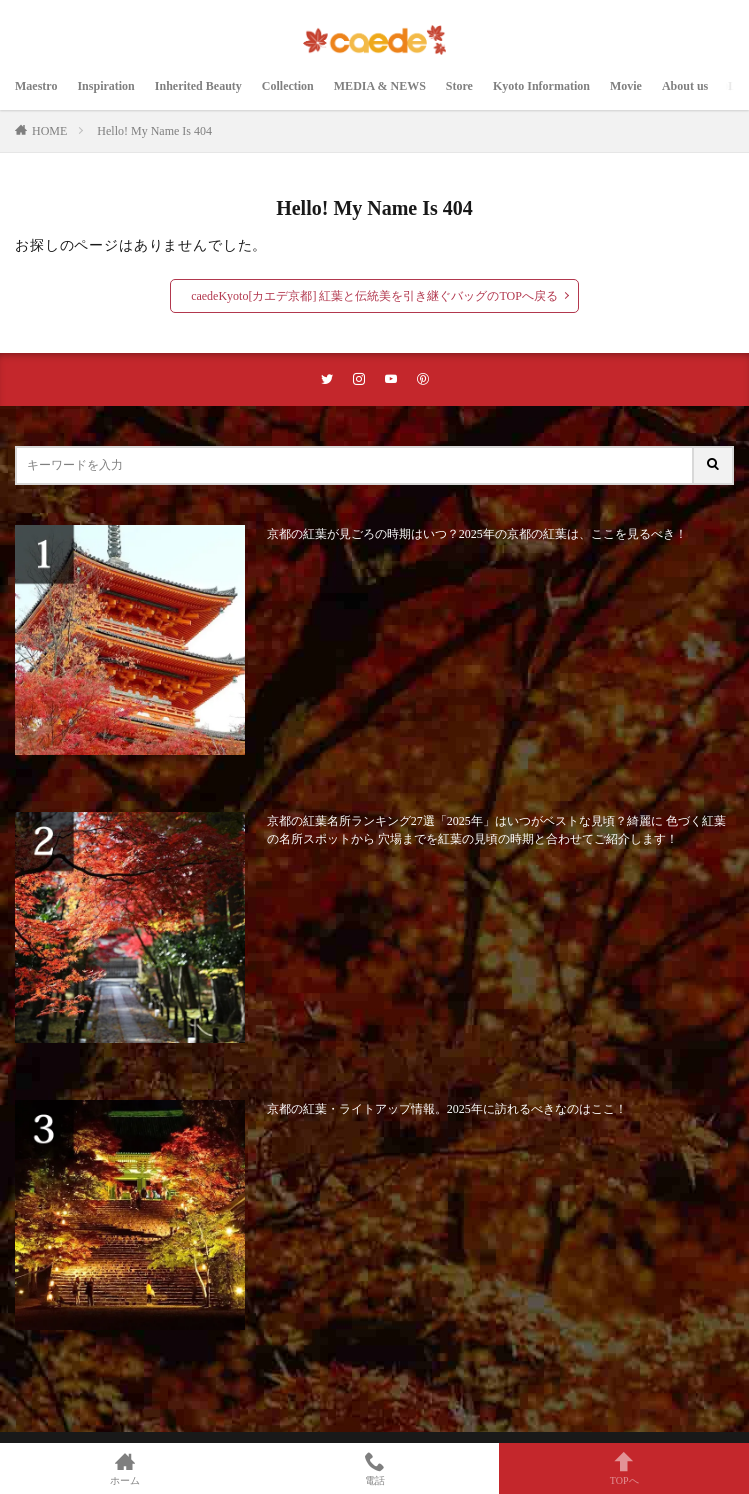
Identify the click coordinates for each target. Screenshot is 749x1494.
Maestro (36, 86)
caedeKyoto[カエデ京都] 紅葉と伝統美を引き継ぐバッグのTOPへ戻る (374, 296)
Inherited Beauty (198, 86)
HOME (49, 131)
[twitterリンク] (327, 379)
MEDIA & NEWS (380, 86)
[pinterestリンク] (423, 379)
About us (685, 86)
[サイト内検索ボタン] (714, 465)
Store (459, 86)
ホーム (125, 1468)
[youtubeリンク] (391, 379)
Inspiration (105, 86)
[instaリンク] (359, 379)
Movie (626, 86)
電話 (375, 1468)
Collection (288, 86)
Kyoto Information (541, 86)
